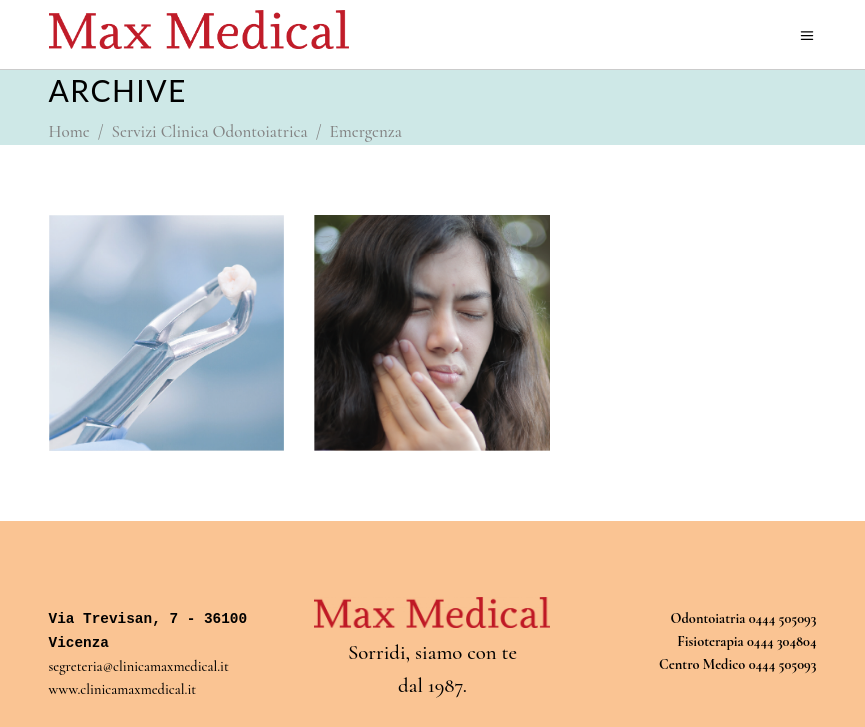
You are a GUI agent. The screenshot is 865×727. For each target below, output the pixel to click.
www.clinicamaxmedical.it (123, 689)
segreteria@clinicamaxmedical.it (139, 666)
